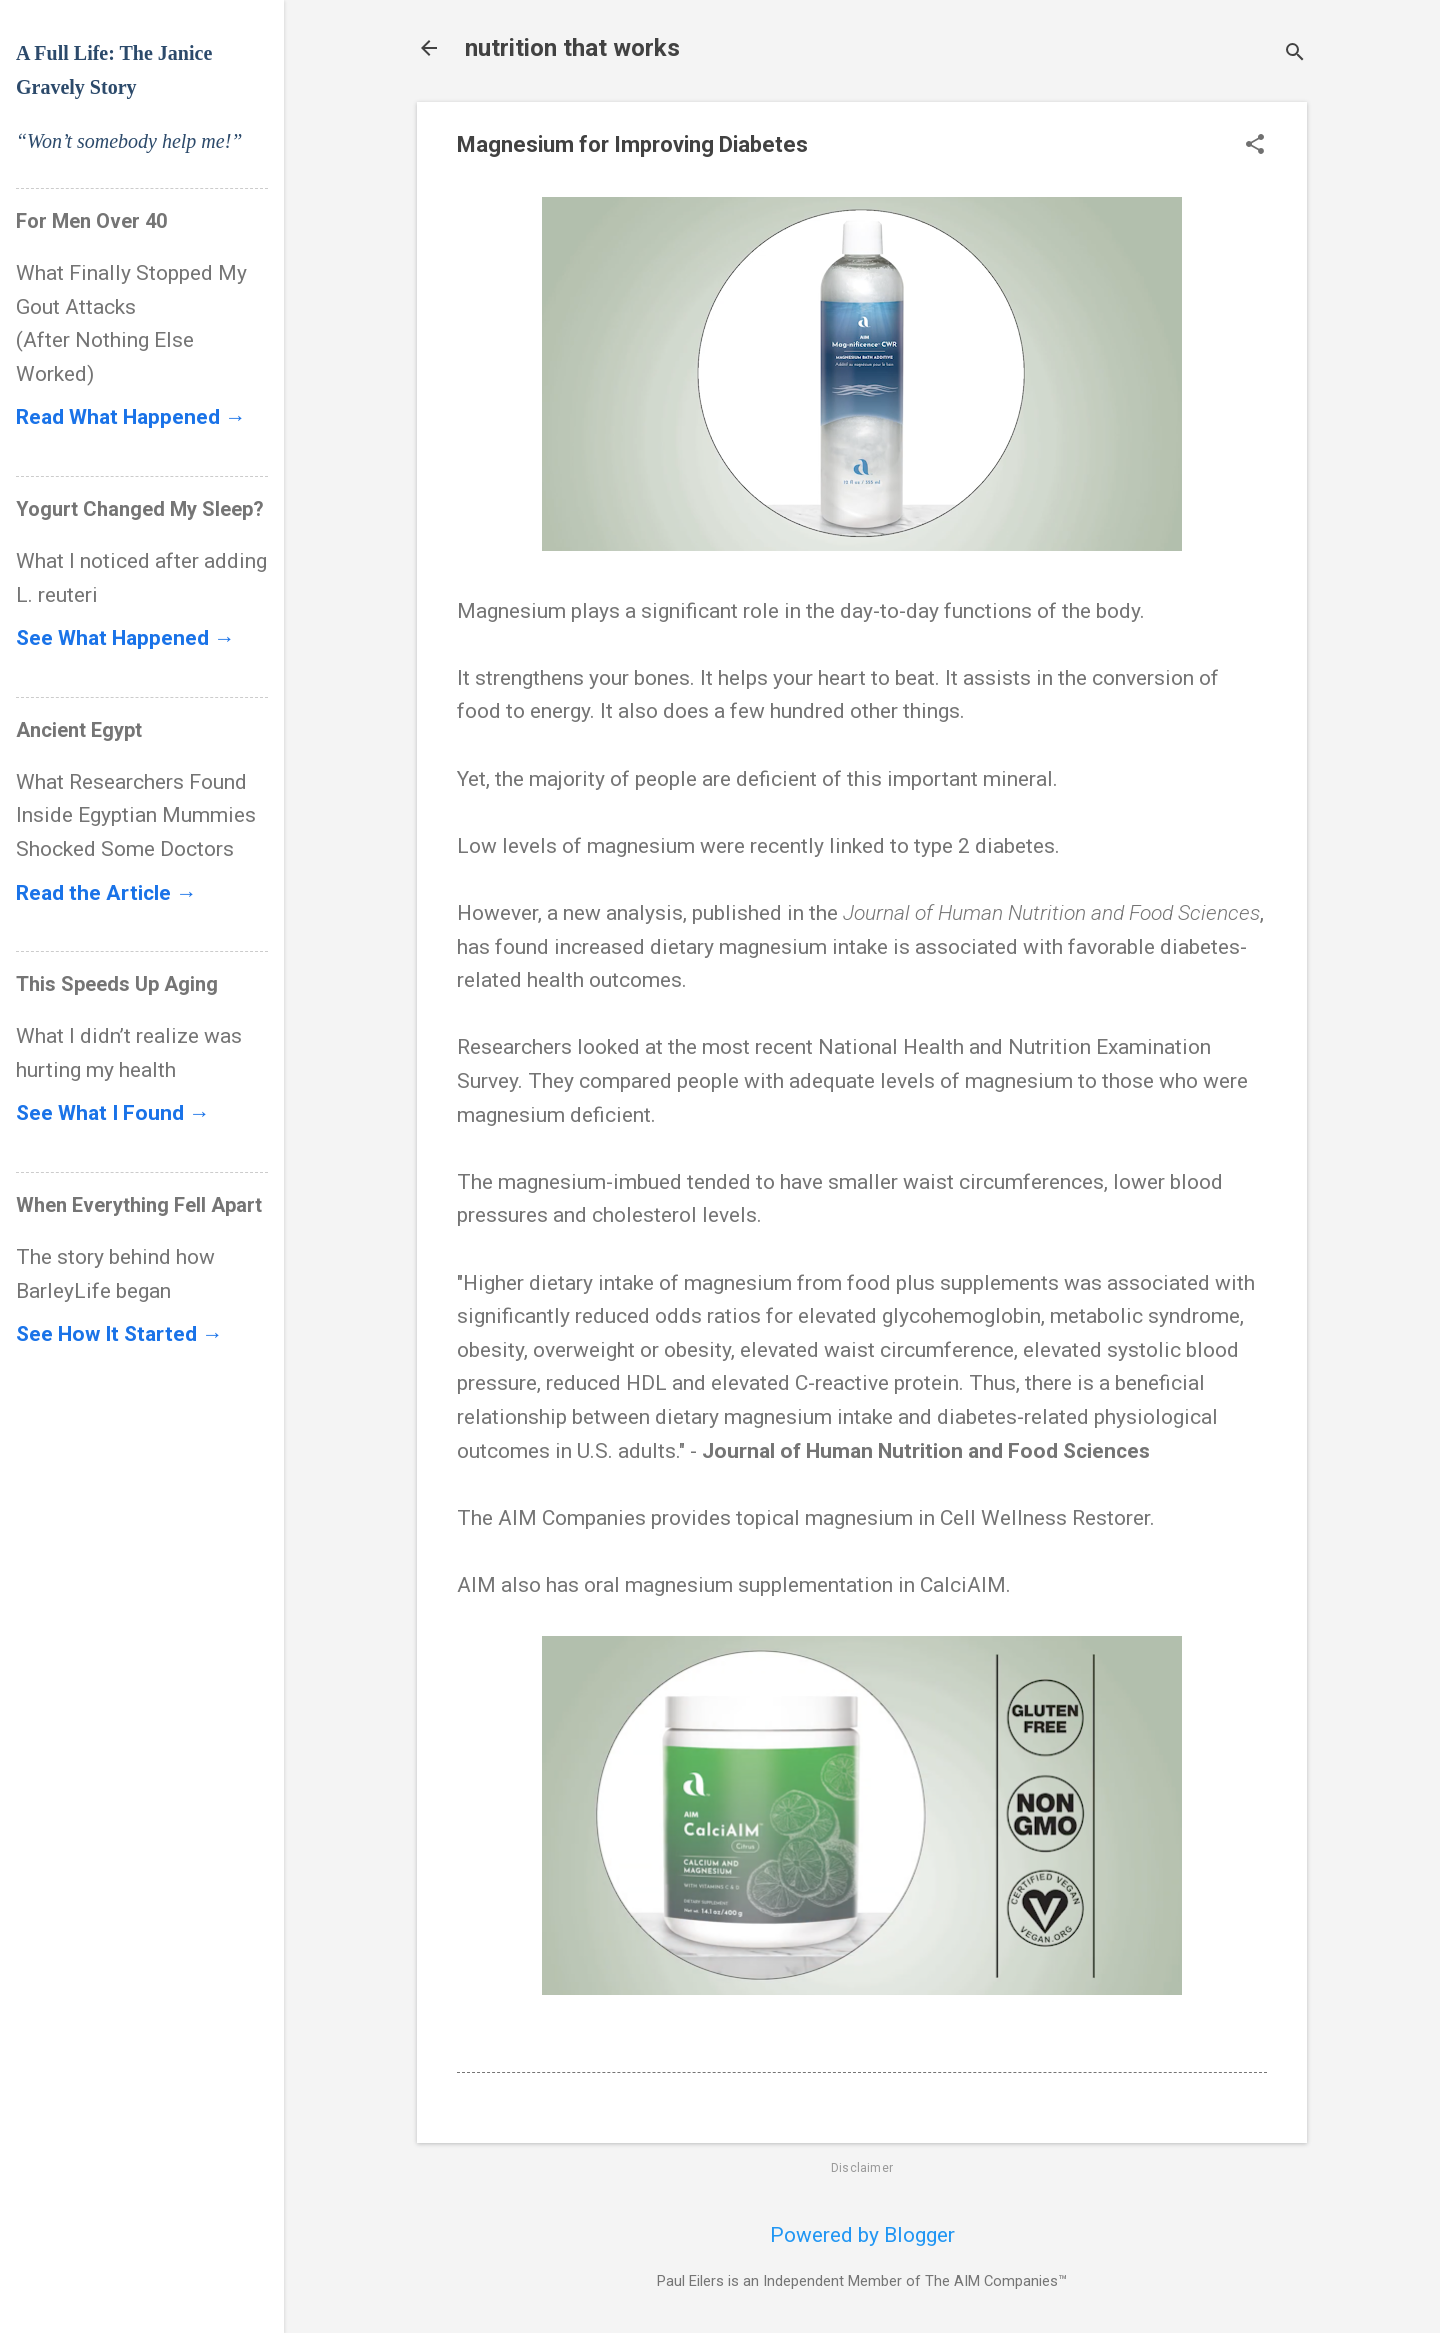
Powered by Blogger (862, 2235)
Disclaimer (862, 2168)
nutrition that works (572, 48)
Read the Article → (106, 893)
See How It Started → (119, 1334)
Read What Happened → (131, 417)
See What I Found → (113, 1113)
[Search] (1295, 54)
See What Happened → (125, 638)
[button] (1255, 146)
